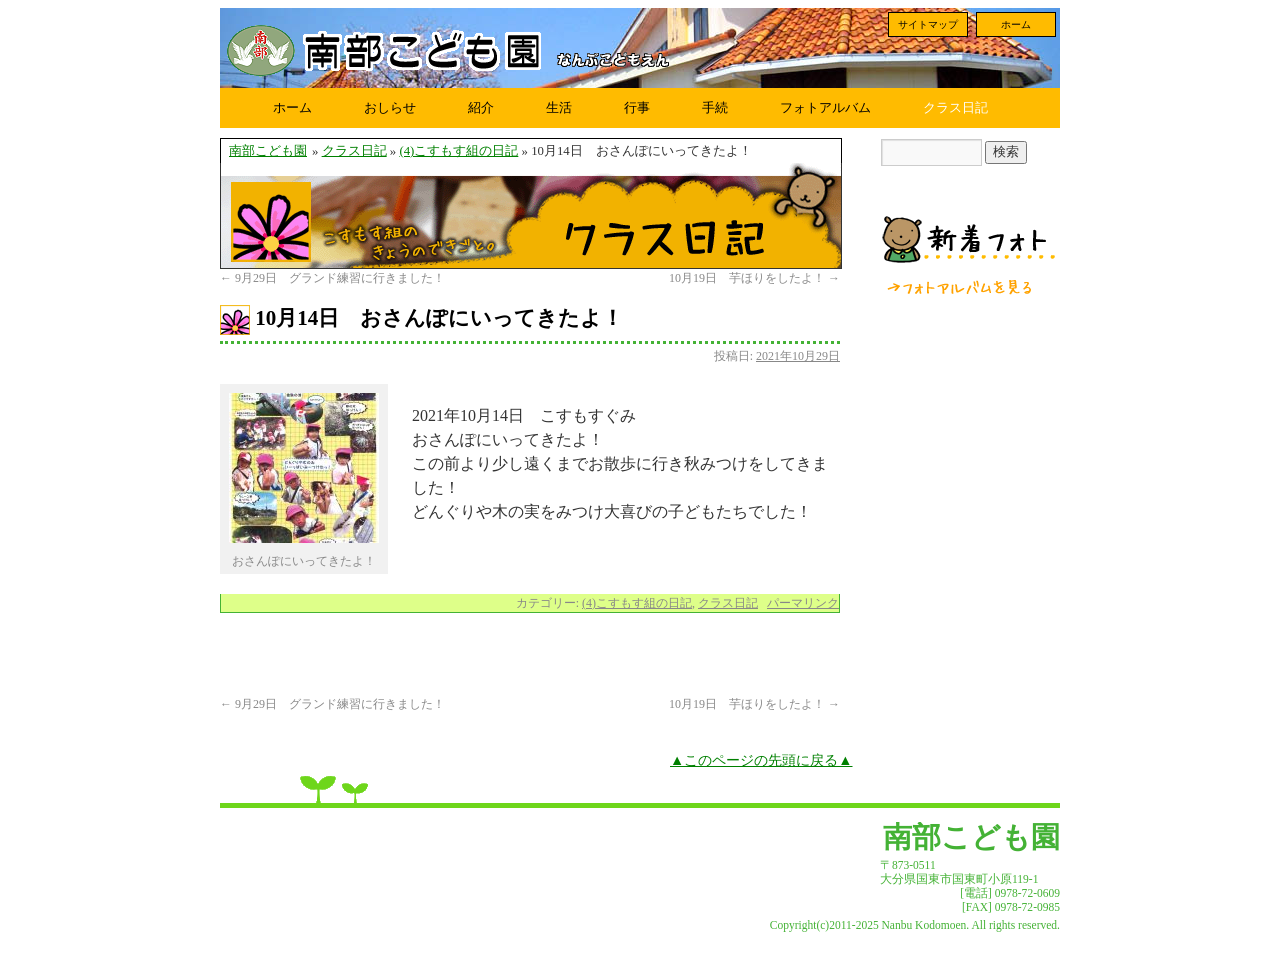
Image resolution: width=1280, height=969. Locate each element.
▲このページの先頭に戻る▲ (761, 760)
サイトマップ (928, 24)
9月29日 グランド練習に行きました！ (332, 278)
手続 (715, 107)
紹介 (481, 107)
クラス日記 (955, 107)
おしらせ (390, 107)
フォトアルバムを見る (961, 287)
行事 (637, 107)
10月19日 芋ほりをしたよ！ (754, 278)
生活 (559, 107)
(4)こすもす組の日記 (458, 151)
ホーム (1016, 24)
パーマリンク (803, 603)
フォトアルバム (825, 107)
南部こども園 (268, 151)
